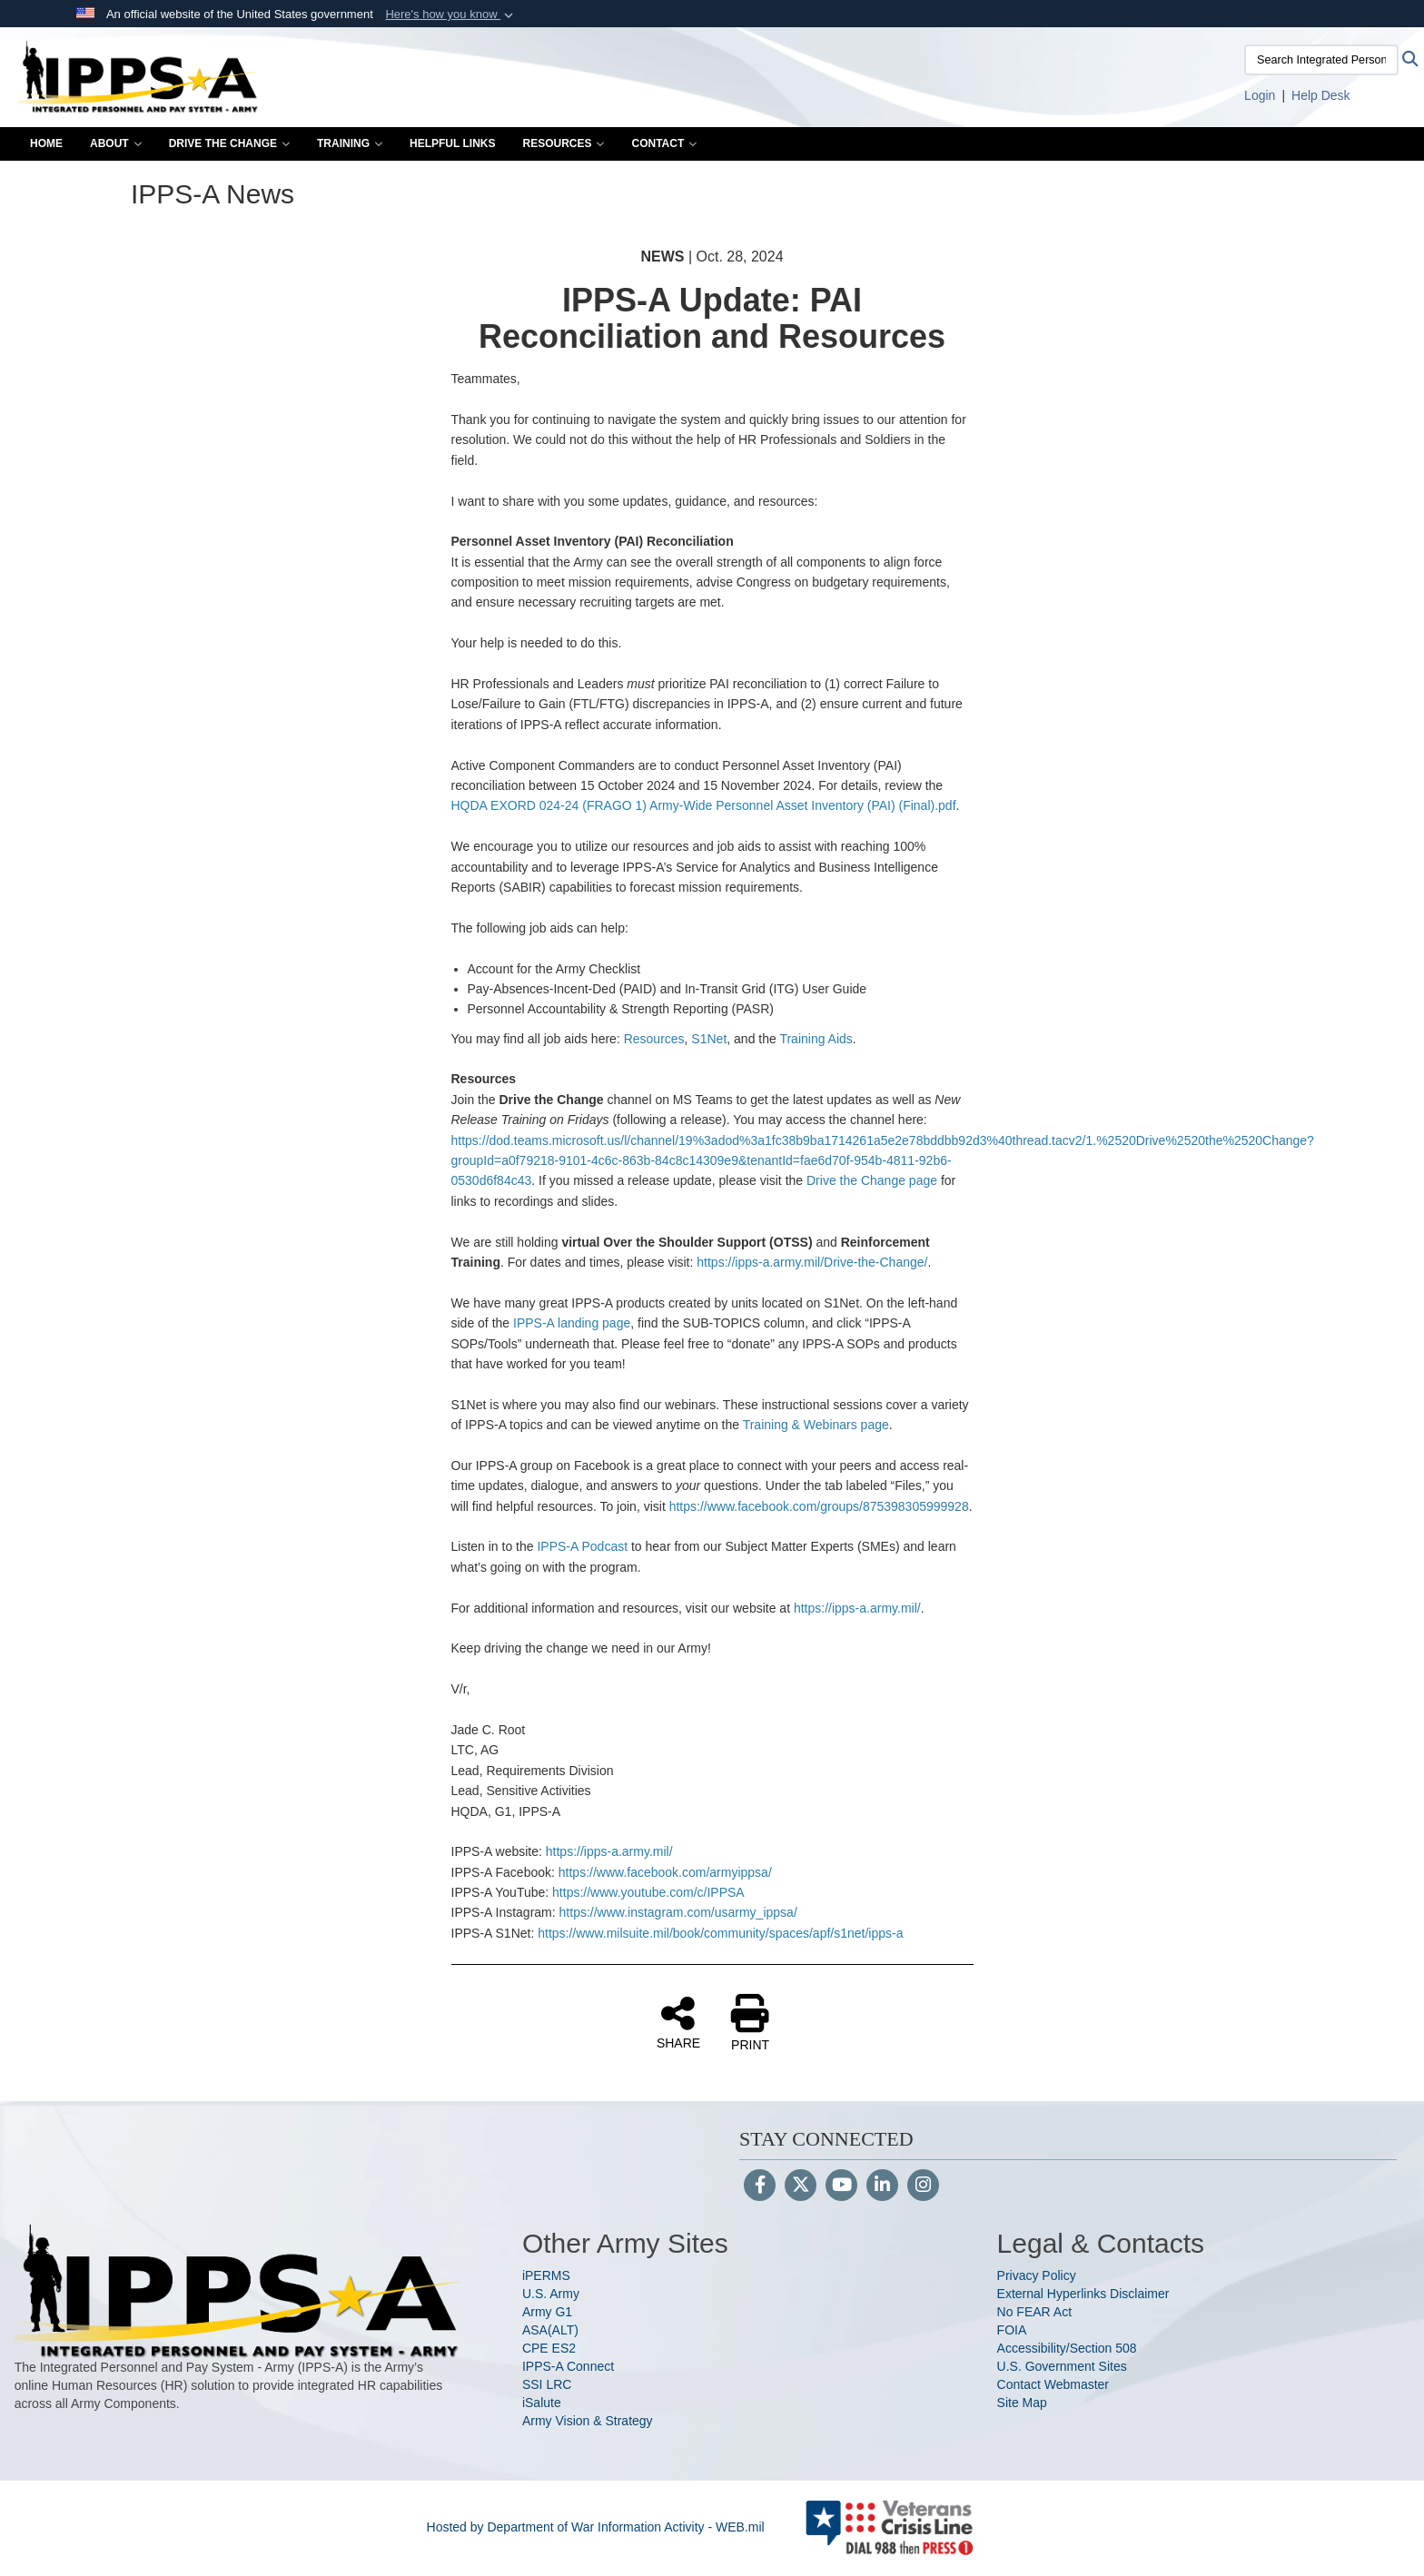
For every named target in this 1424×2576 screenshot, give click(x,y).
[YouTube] (841, 2186)
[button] (451, 14)
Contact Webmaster (1053, 2384)
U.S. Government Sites (1062, 2366)
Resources (563, 143)
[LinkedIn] (882, 2186)
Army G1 (547, 2312)
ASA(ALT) (550, 2330)
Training (349, 143)
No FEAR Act (1034, 2312)
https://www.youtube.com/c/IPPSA (648, 1892)
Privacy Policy (1036, 2275)
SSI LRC (546, 2384)
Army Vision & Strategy (587, 2420)
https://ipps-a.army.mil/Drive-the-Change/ (812, 1262)
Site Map (1022, 2402)
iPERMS (546, 2275)
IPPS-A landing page (571, 1323)
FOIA (1012, 2330)
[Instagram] (923, 2186)
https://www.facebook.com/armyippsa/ (665, 1872)
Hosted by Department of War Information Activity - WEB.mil (596, 2527)
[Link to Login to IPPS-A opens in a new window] (1259, 95)
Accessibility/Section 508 (1067, 2348)
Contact (664, 143)
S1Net (709, 1038)
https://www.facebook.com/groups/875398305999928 (819, 1506)
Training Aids (815, 1038)
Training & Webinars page (816, 1424)
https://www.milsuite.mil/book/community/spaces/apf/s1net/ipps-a (720, 1933)
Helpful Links (452, 143)
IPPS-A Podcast (582, 1546)
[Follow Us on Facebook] (760, 2186)
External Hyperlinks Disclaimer (1083, 2293)
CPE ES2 (549, 2348)
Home (46, 143)
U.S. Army (550, 2293)
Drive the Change (229, 143)
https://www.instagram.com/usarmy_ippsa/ (678, 1912)
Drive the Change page (871, 1180)
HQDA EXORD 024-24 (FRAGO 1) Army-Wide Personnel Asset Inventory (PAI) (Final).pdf (703, 805)
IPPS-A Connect (568, 2366)
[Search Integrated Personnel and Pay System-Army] (1321, 59)
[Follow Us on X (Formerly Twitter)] (800, 2186)
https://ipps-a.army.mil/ (857, 1608)
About (116, 143)
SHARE (678, 2022)
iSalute (541, 2402)
